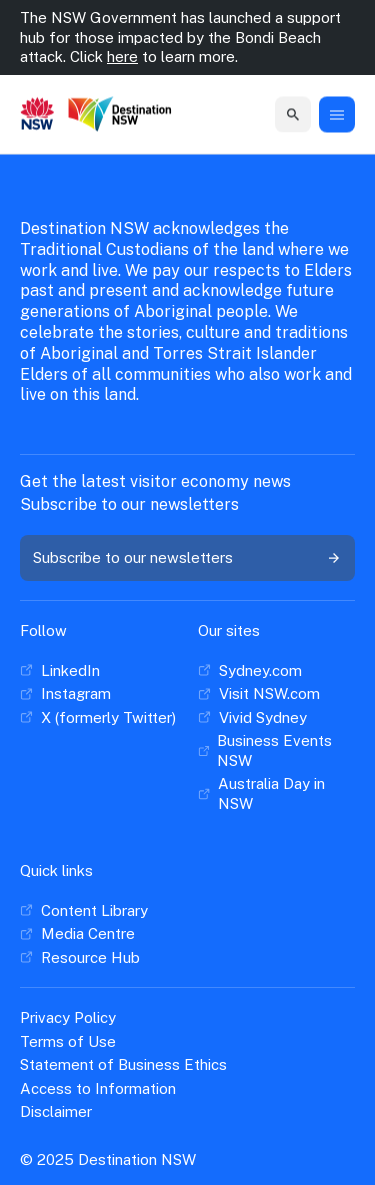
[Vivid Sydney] (252, 718)
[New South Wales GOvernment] (37, 115)
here (122, 56)
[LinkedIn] (60, 671)
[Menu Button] (337, 115)
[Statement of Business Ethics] (123, 1065)
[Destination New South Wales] (120, 115)
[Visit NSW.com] (259, 694)
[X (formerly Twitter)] (98, 718)
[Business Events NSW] (277, 750)
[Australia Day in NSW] (277, 793)
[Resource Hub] (80, 958)
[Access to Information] (98, 1089)
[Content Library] (84, 911)
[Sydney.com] (250, 671)
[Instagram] (65, 694)
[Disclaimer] (56, 1112)
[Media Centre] (77, 934)
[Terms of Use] (68, 1042)
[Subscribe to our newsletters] (187, 558)
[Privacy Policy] (68, 1018)
